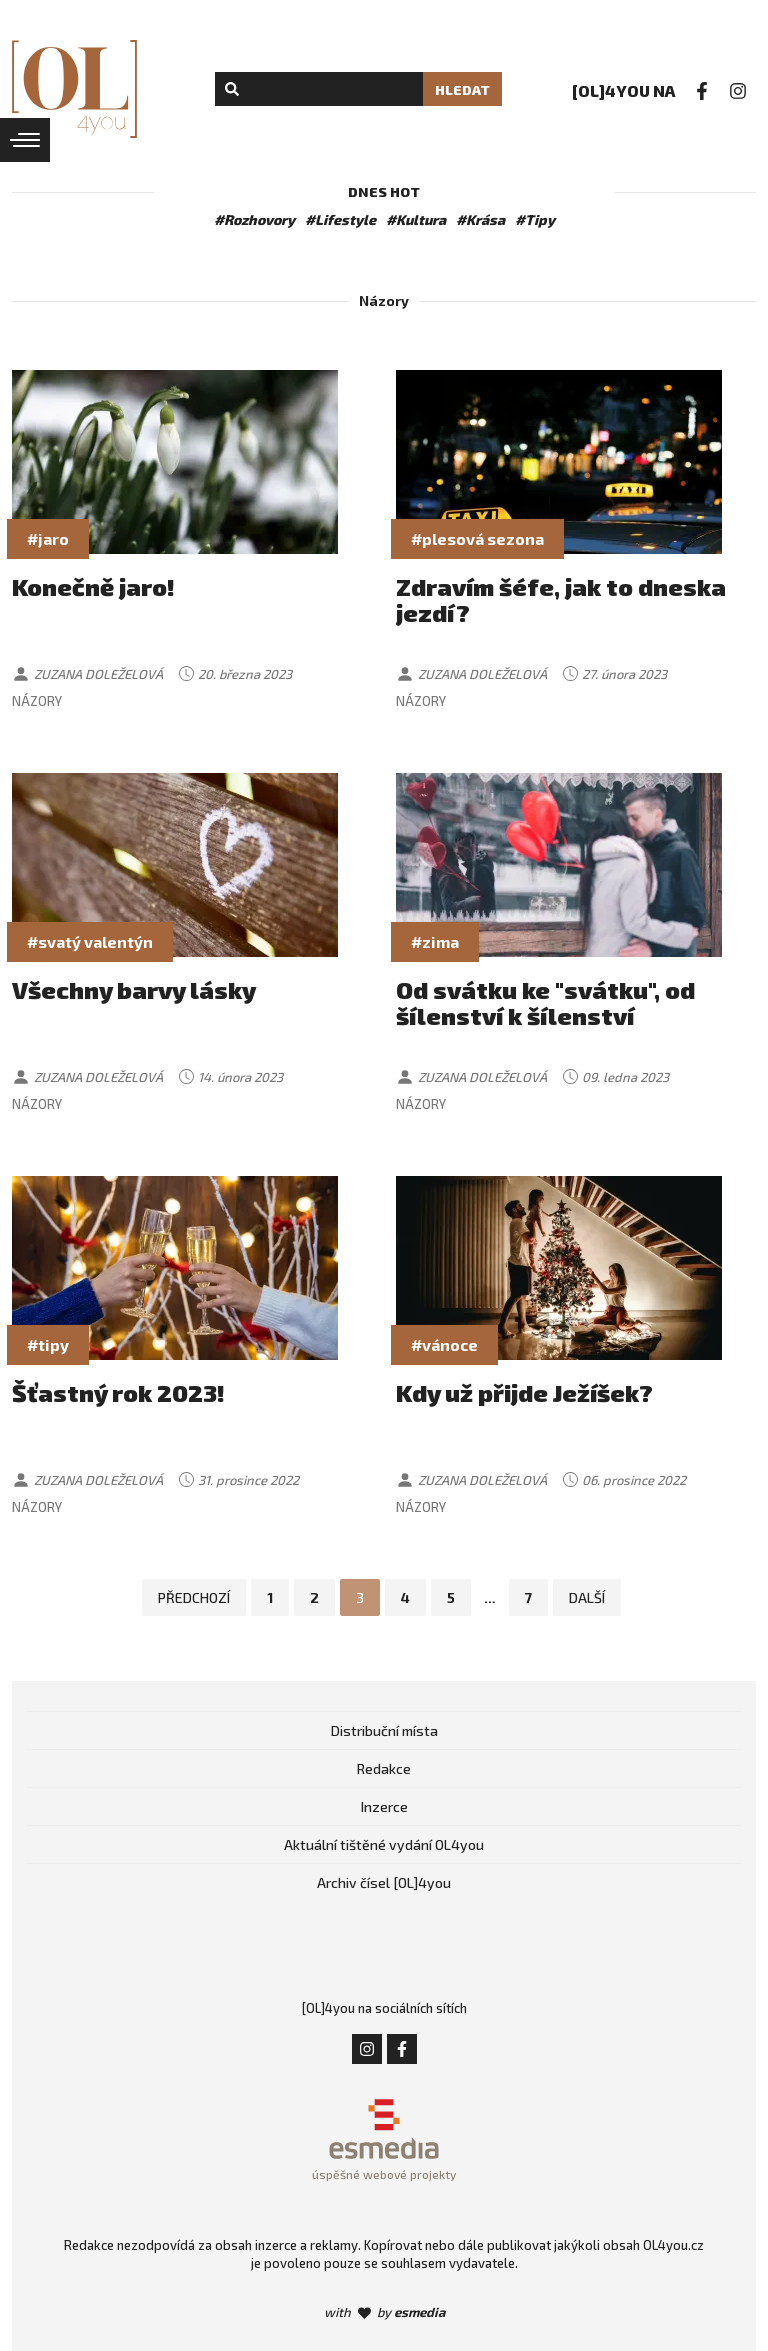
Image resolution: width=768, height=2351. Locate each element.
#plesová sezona (477, 538)
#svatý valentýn (90, 941)
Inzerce (384, 1806)
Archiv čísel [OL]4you (384, 1882)
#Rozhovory (254, 219)
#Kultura (416, 219)
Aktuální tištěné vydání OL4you (384, 1844)
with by (384, 2312)
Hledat (462, 89)
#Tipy (535, 219)
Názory (37, 701)
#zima (435, 941)
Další (587, 1597)
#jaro (48, 538)
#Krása (480, 219)
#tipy (48, 1344)
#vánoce (444, 1344)
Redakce (384, 1768)
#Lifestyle (340, 219)
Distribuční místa (384, 1730)
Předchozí (194, 1597)
